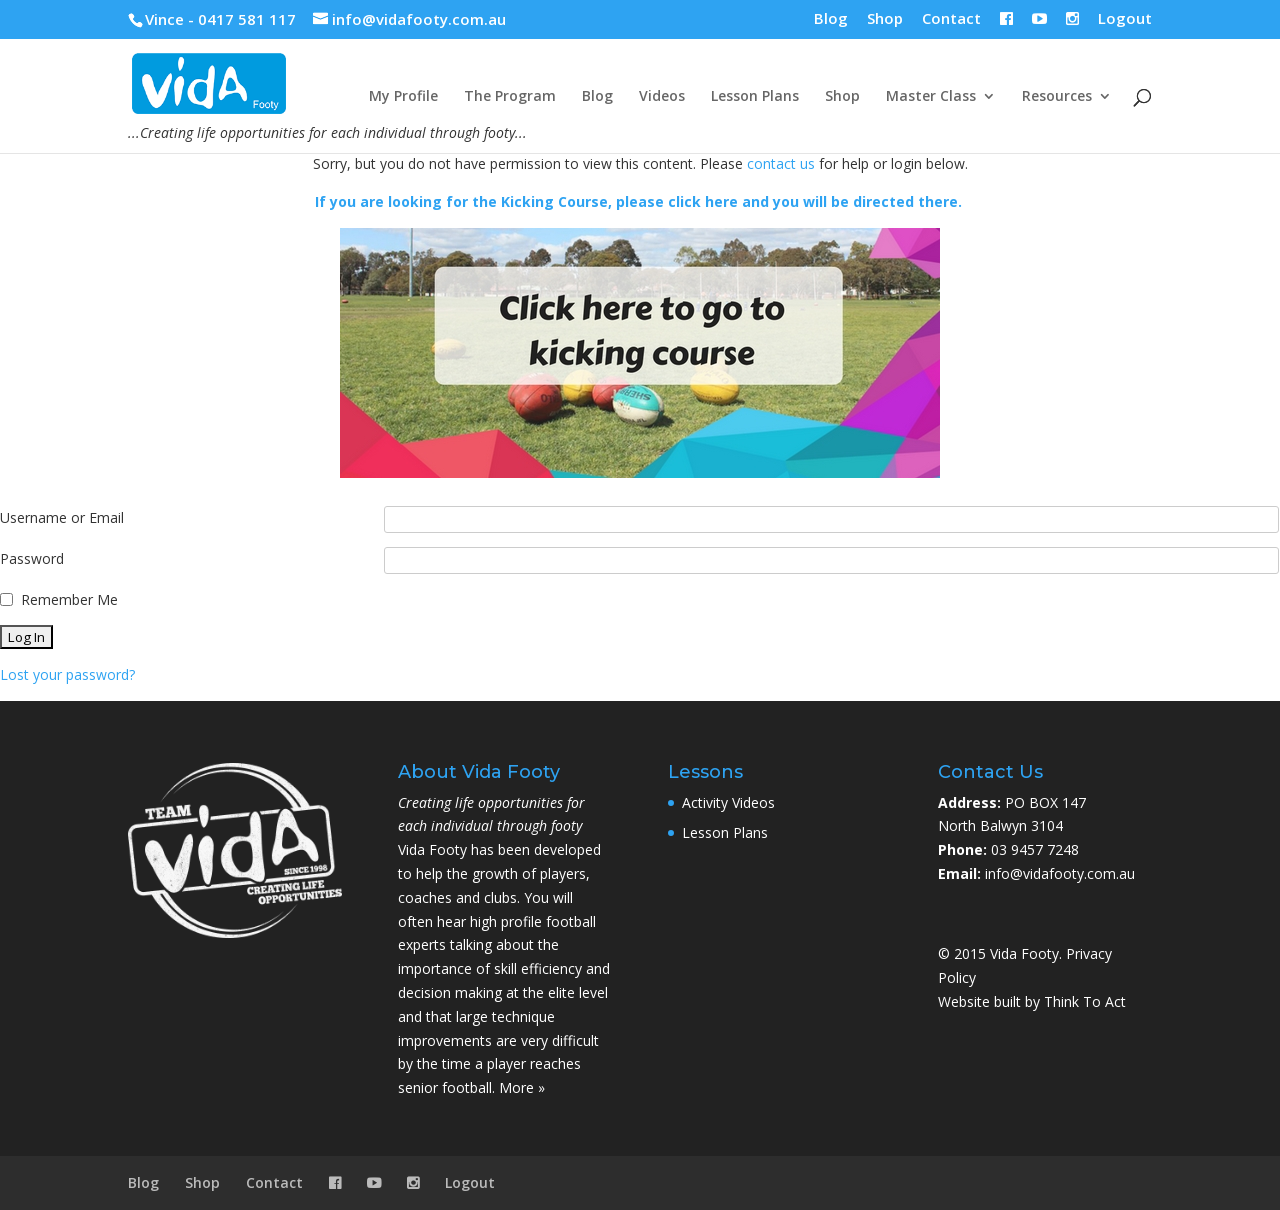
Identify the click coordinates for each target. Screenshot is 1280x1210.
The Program (510, 97)
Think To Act (1085, 1001)
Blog (831, 19)
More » (522, 1087)
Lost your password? (67, 674)
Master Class (931, 97)
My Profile (403, 97)
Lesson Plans (755, 97)
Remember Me (69, 599)
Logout (1125, 19)
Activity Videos (728, 802)
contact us (781, 163)
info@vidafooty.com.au (1060, 873)
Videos (662, 97)
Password (32, 558)
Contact (951, 19)
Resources (1057, 97)
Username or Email (62, 517)
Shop (885, 19)
